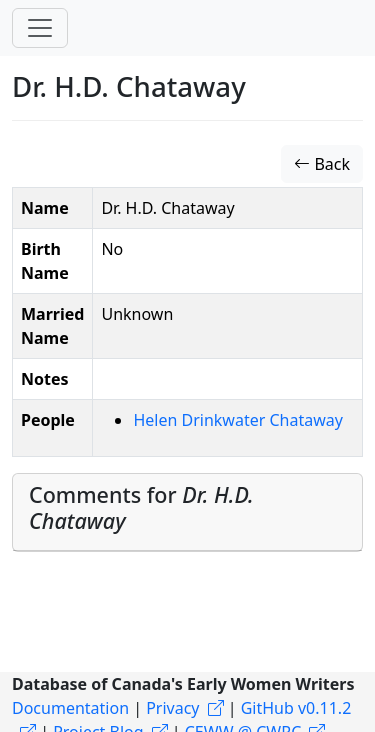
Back (322, 164)
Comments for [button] (141, 507)
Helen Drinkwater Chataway (238, 420)
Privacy (172, 708)
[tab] (187, 512)
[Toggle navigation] (40, 28)
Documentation (70, 708)
